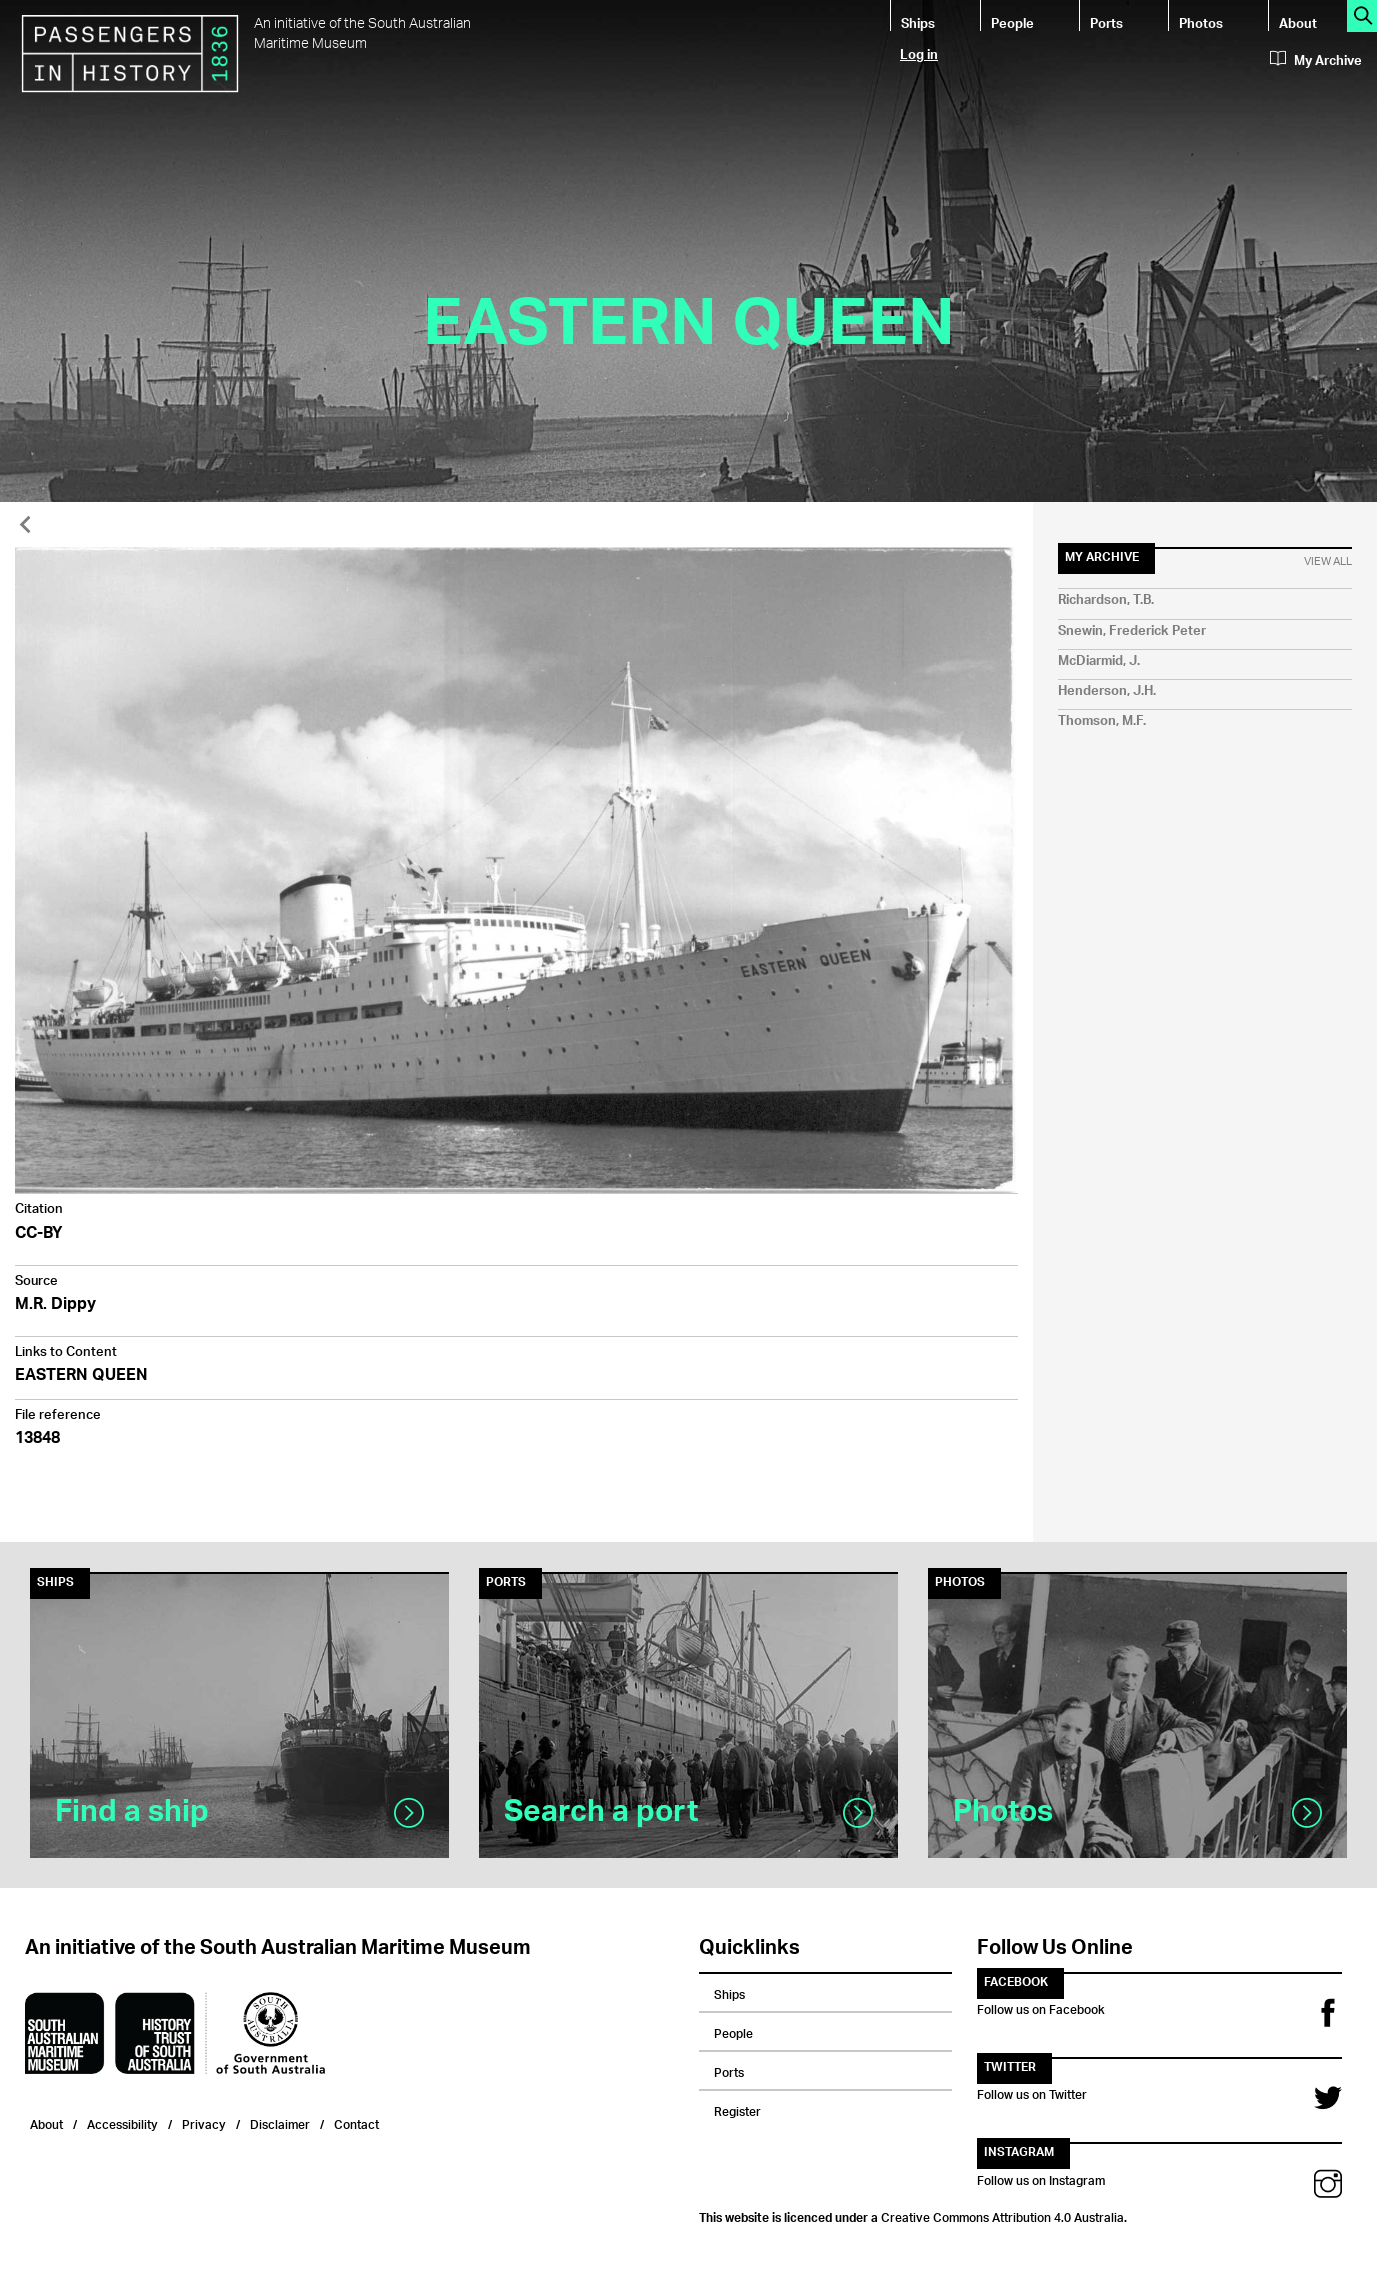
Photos (1201, 22)
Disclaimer (280, 2122)
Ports (1106, 22)
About (1298, 22)
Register (737, 2109)
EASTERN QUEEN (81, 1376)
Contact (356, 2122)
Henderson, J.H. (1107, 691)
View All (1328, 562)
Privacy (204, 2122)
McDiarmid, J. (1099, 661)
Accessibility (122, 2122)
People (1012, 22)
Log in (919, 53)
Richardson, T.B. (1106, 600)
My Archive (1316, 61)
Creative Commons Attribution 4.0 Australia (1002, 2215)
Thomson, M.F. (1102, 721)
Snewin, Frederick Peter (1132, 631)
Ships (918, 22)
